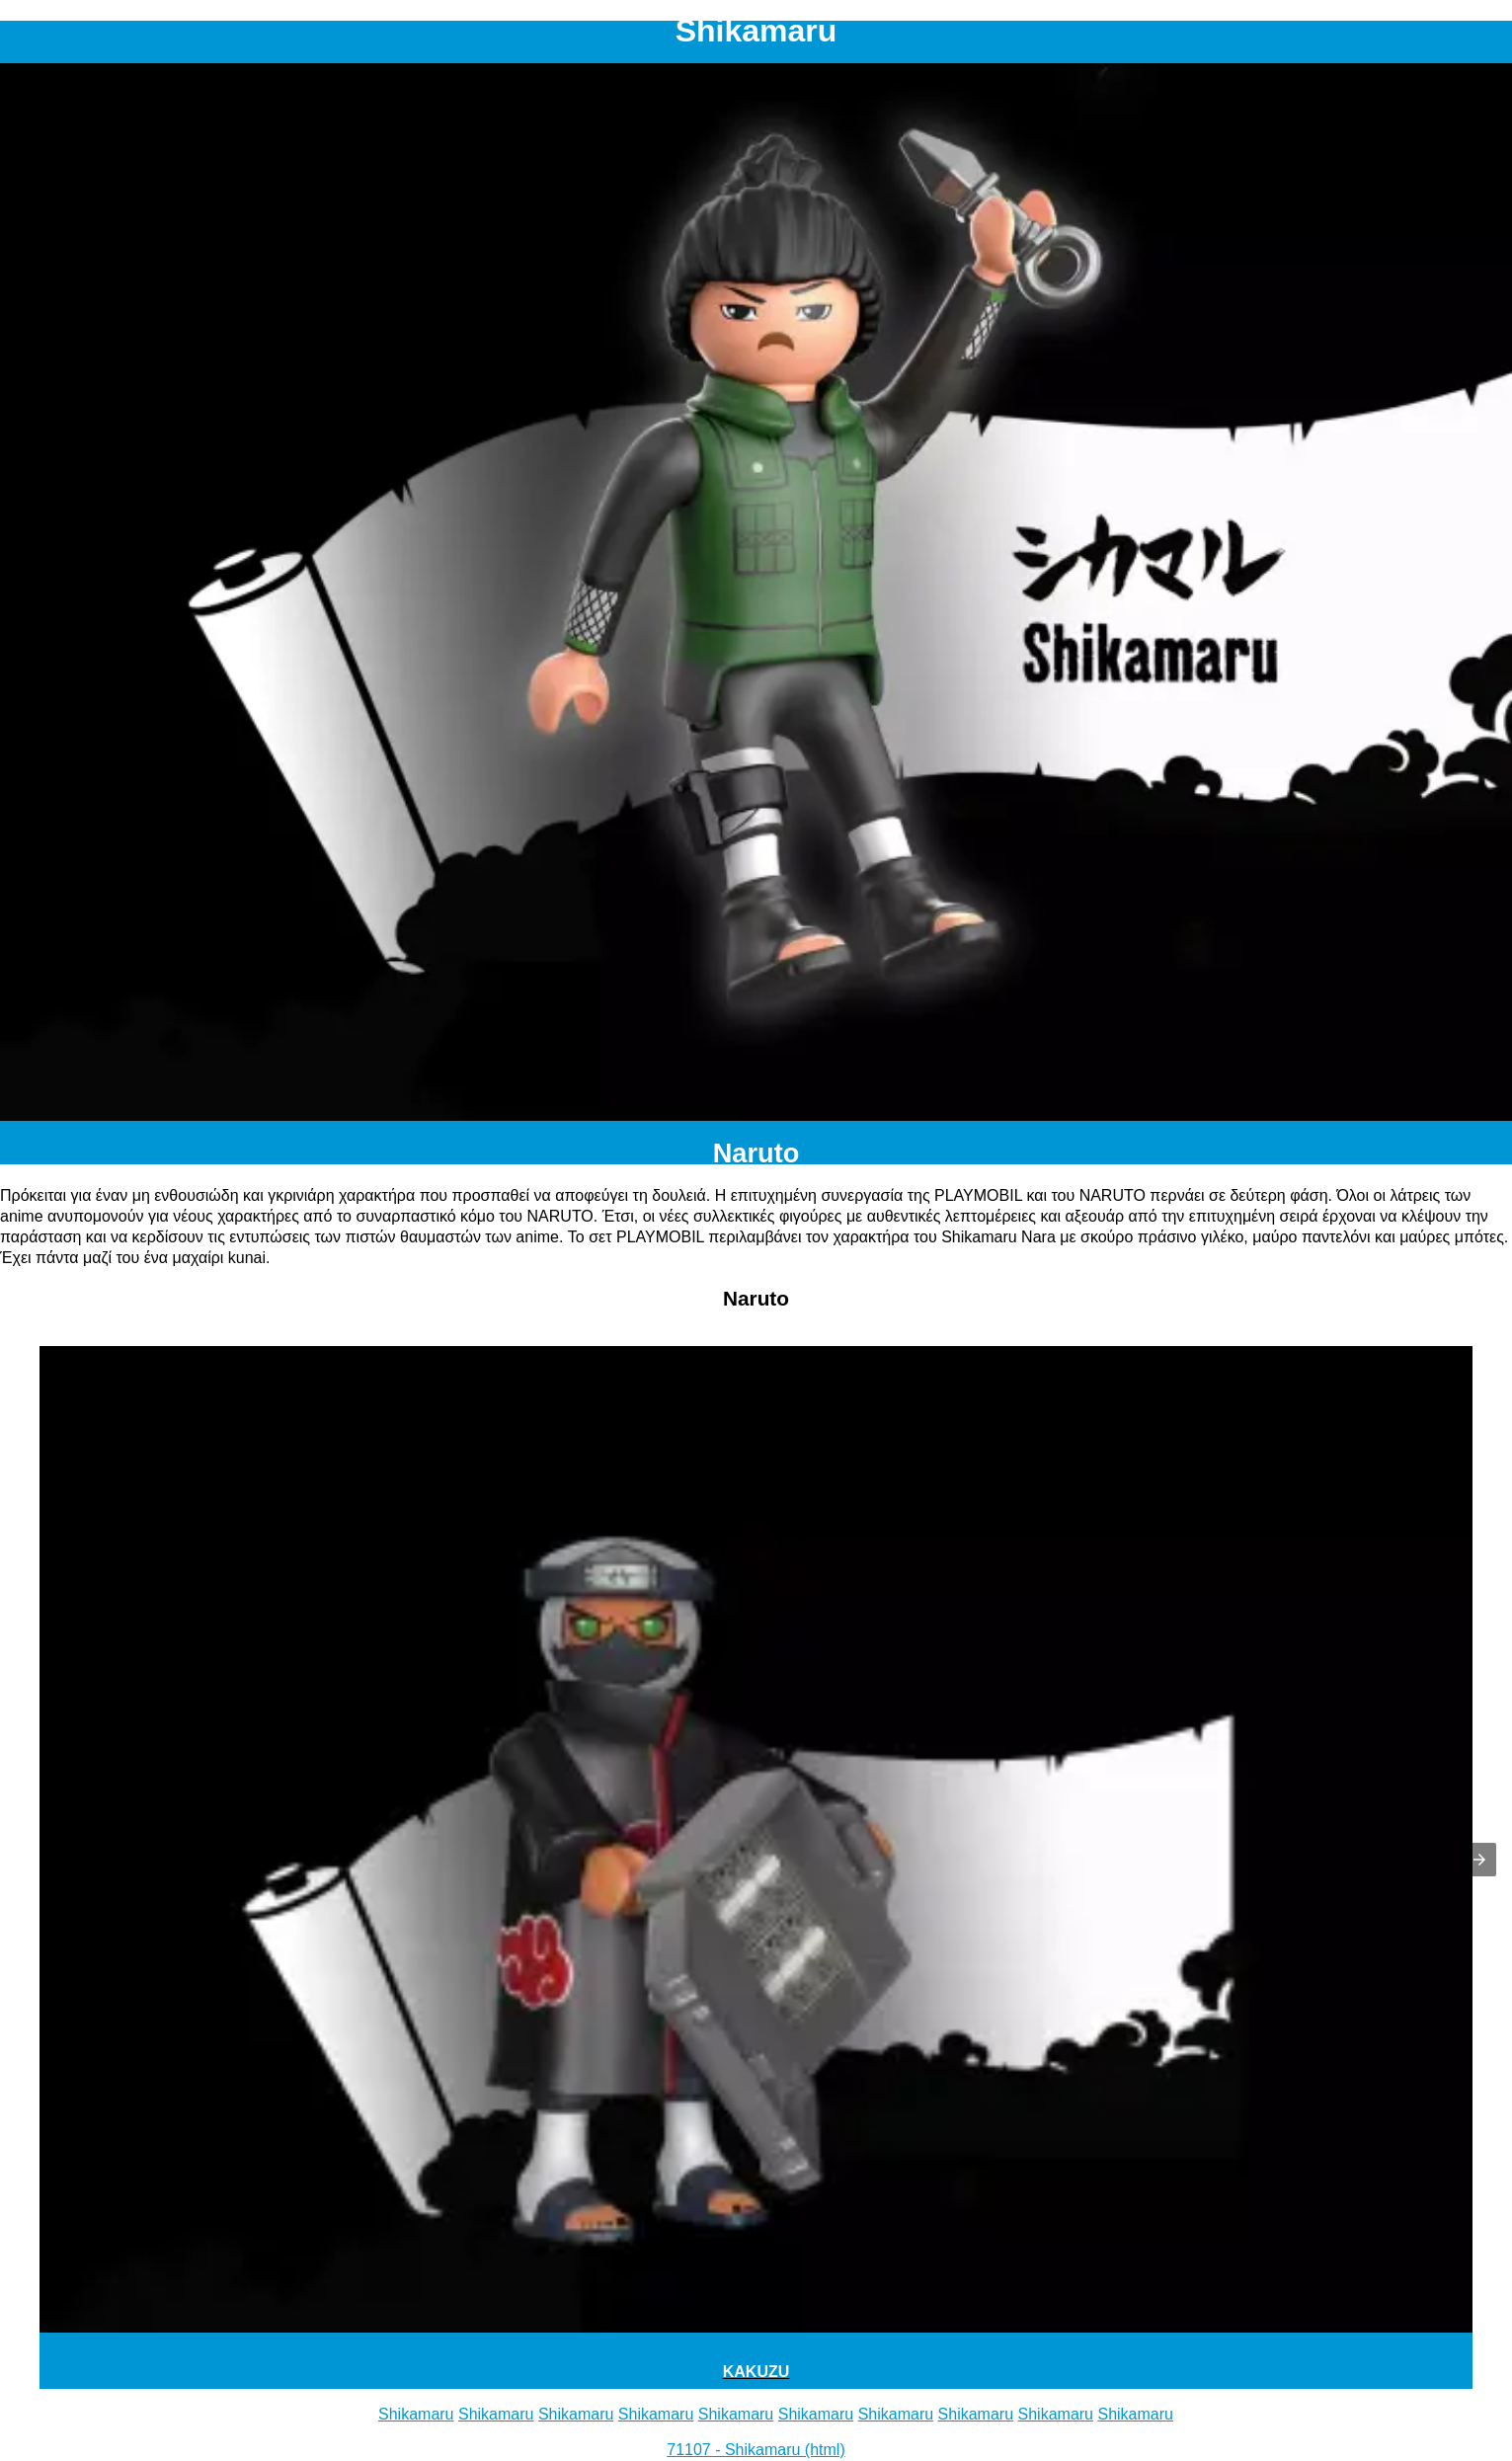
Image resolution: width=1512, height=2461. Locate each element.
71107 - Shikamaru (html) (756, 2449)
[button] (1479, 1859)
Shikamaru (415, 2414)
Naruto (756, 1153)
